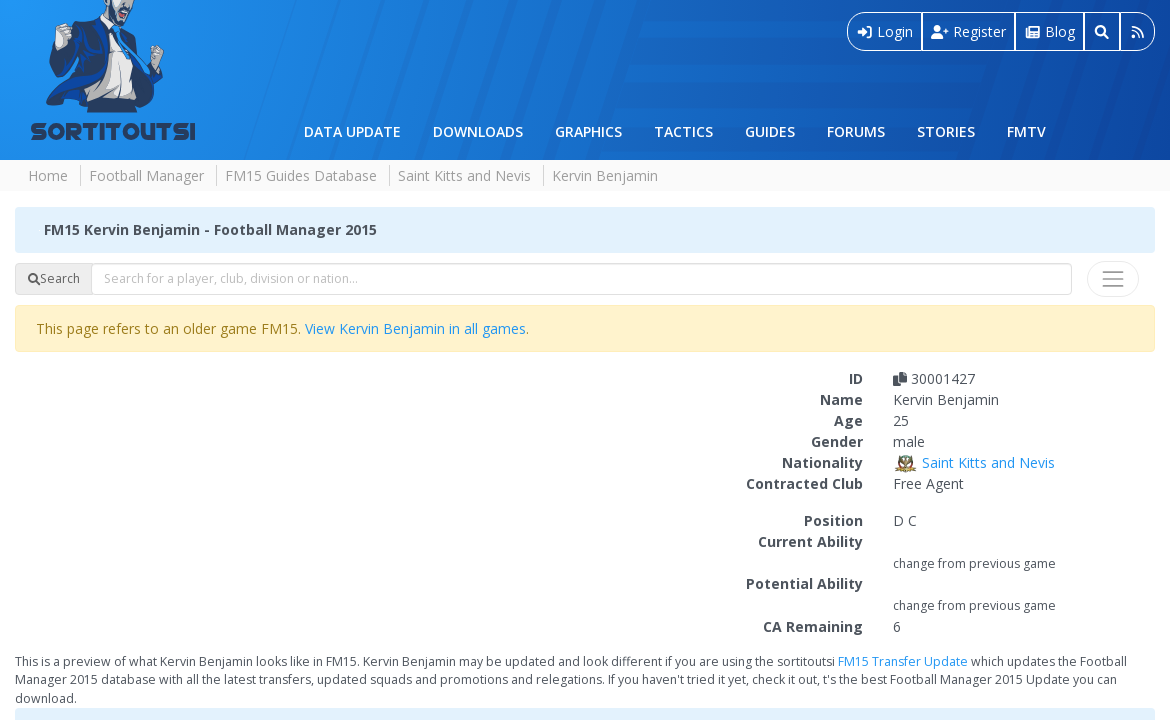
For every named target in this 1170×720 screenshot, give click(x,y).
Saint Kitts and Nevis (464, 175)
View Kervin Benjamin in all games (415, 328)
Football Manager (146, 175)
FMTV (1026, 131)
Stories (946, 131)
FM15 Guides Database (301, 175)
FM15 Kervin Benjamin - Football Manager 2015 (210, 229)
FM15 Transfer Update (903, 661)
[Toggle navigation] (1113, 279)
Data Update (352, 131)
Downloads (478, 131)
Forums (856, 131)
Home (48, 175)
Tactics (683, 131)
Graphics (588, 131)
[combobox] (581, 279)
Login (885, 31)
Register (968, 31)
